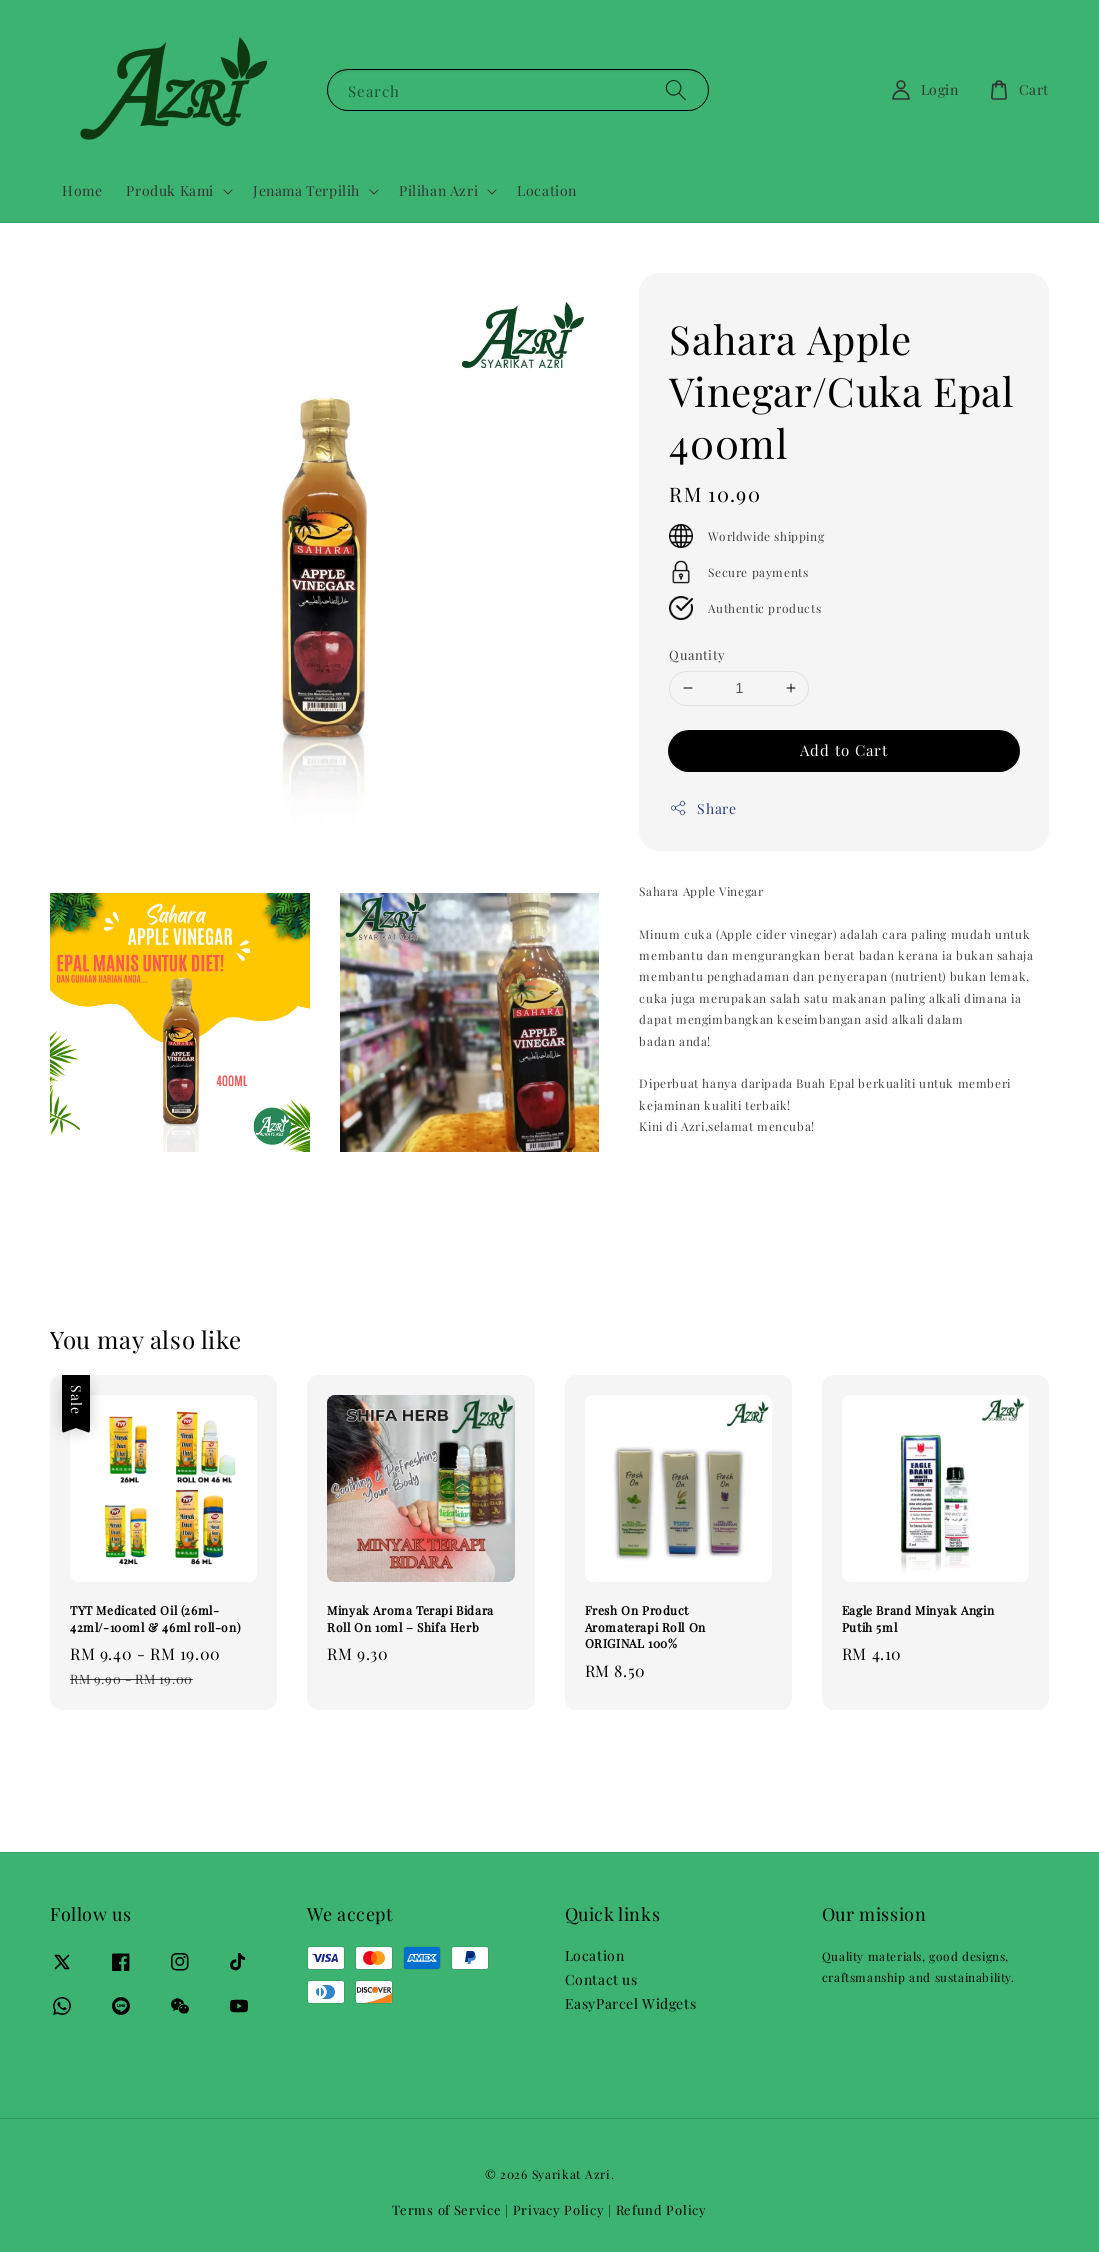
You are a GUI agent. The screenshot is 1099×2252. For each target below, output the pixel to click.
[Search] (676, 89)
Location (547, 190)
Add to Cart (844, 750)
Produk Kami (170, 191)
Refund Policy (661, 2209)
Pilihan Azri (438, 191)
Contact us (601, 1979)
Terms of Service (446, 2209)
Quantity (697, 654)
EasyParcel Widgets (631, 2003)
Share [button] (702, 808)
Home (82, 190)
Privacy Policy (559, 2209)
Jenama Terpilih (306, 191)
